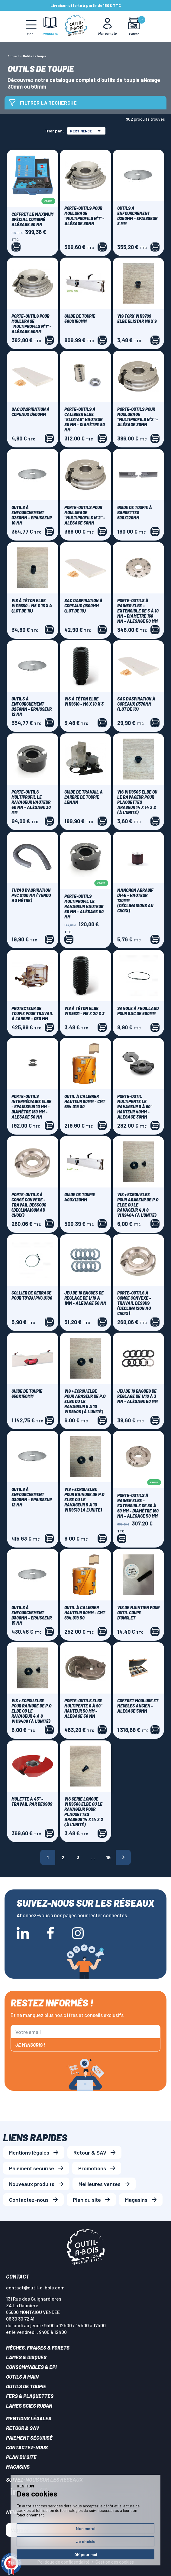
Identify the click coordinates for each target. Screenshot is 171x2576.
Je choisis (85, 2541)
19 (108, 1857)
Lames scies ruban (29, 2405)
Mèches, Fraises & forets (37, 2347)
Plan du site (87, 2199)
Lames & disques (26, 2357)
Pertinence (85, 131)
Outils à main (22, 2376)
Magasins (136, 2199)
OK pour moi (85, 2554)
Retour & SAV (89, 2152)
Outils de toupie (26, 2386)
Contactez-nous (29, 2199)
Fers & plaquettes (29, 2396)
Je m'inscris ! (30, 2045)
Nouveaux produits (31, 2184)
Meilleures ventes (100, 2184)
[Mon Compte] (107, 26)
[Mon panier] (134, 26)
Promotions (92, 2168)
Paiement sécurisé (31, 2168)
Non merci (85, 2528)
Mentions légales (29, 2152)
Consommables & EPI (31, 2367)
